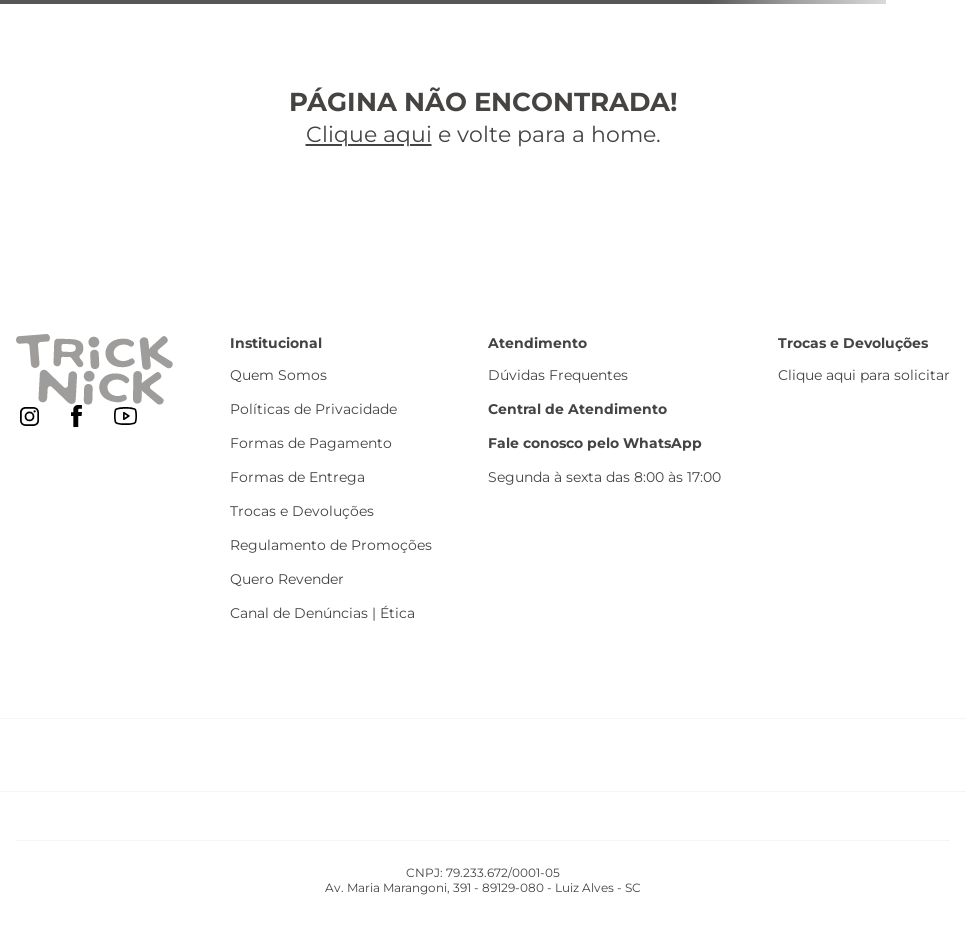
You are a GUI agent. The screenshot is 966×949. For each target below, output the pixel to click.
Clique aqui (369, 134)
